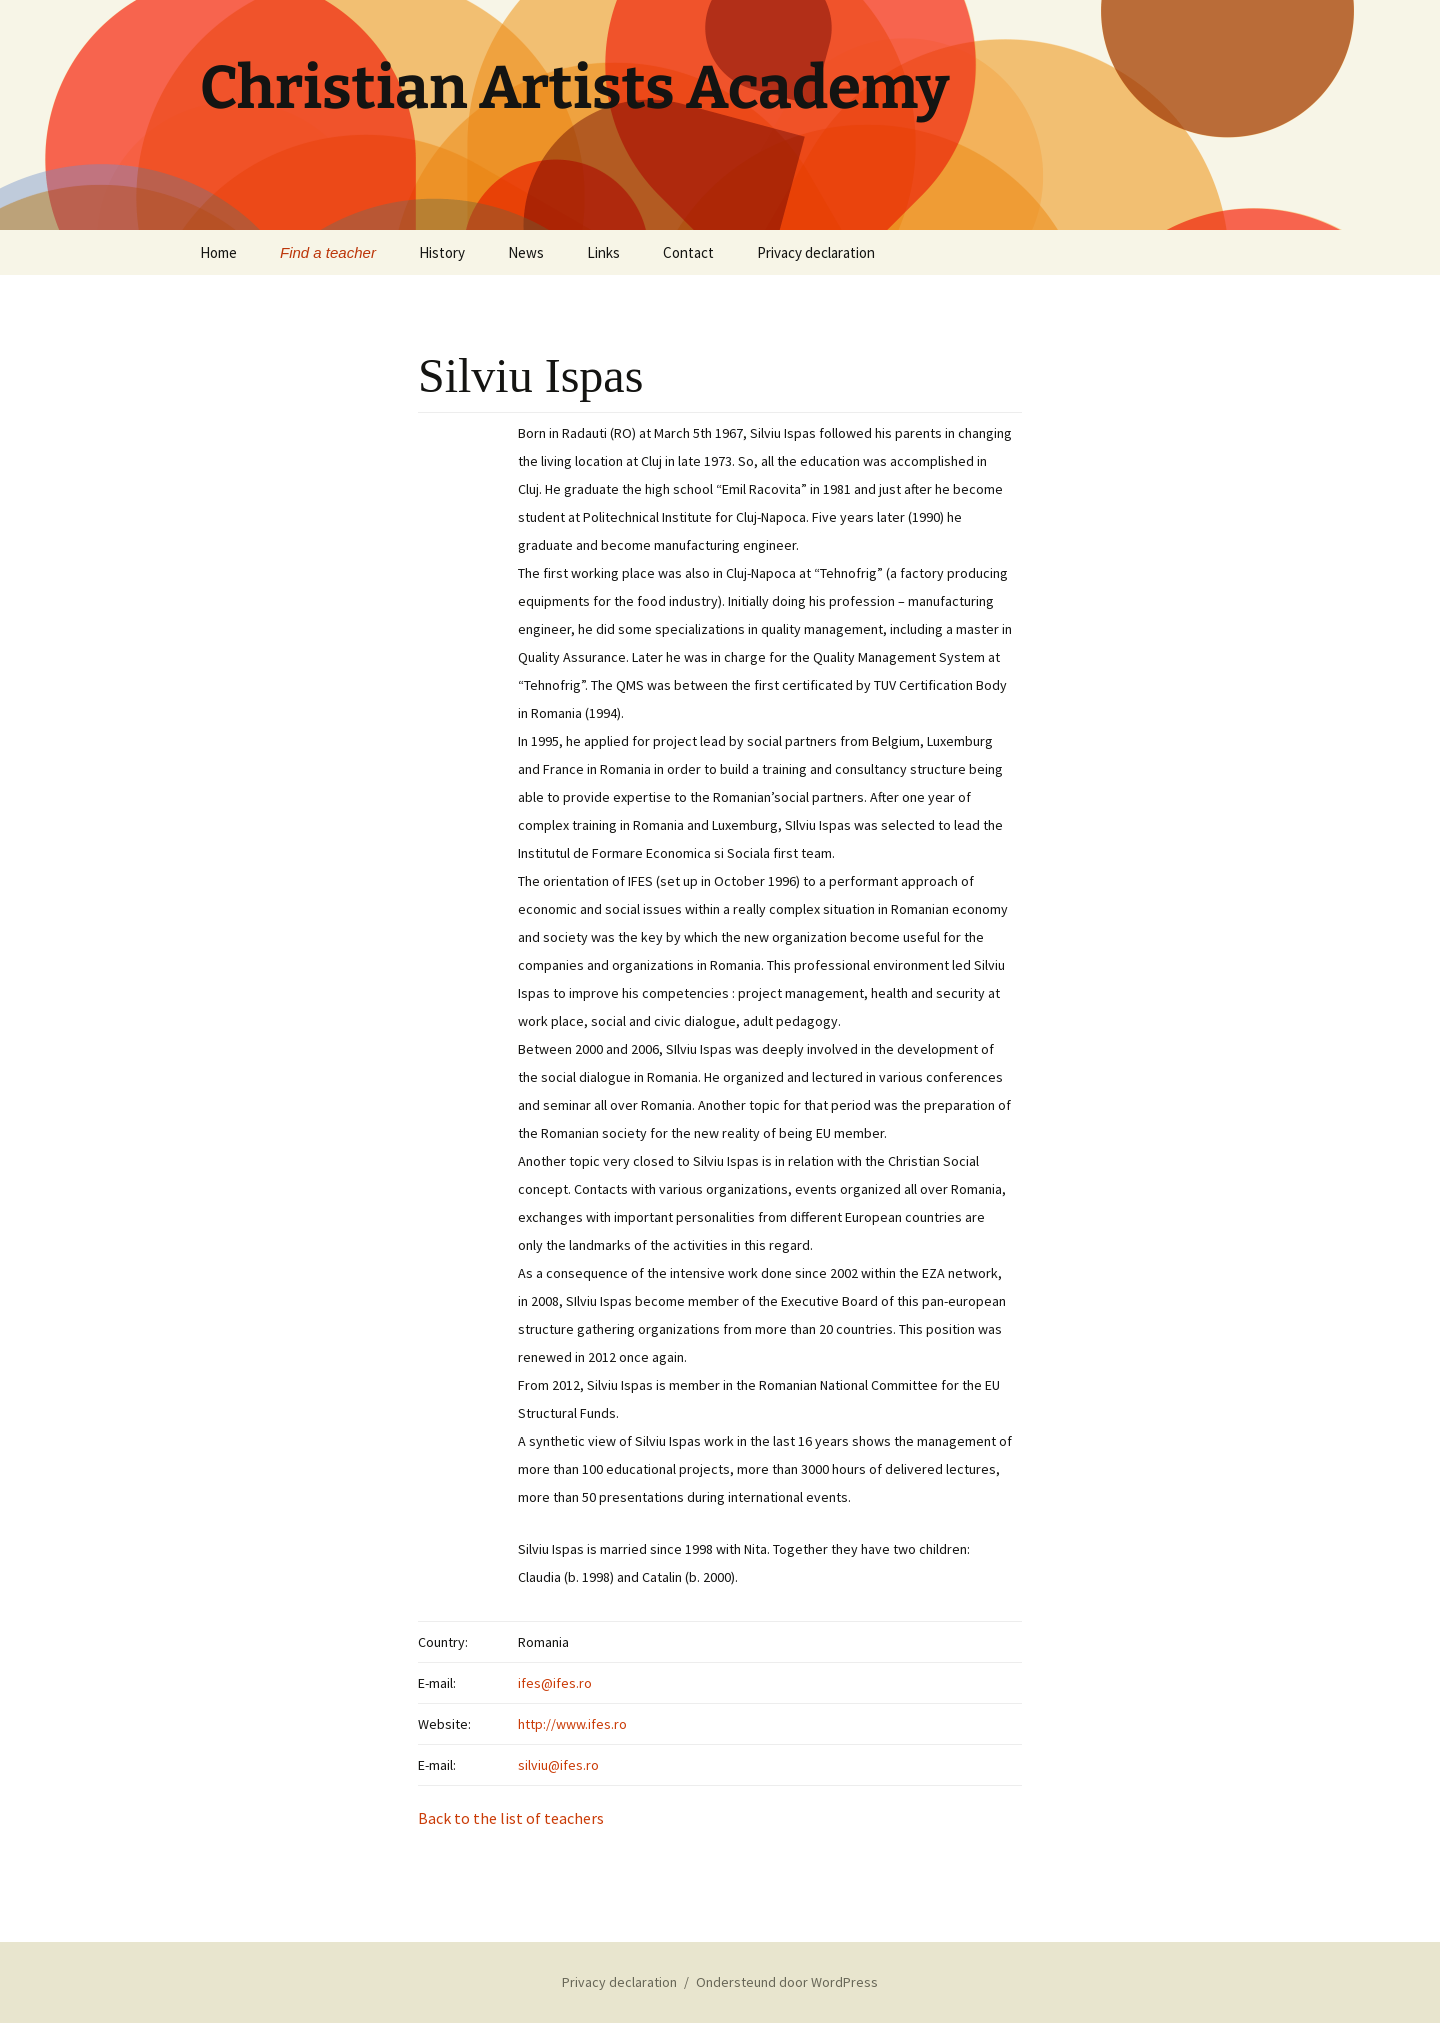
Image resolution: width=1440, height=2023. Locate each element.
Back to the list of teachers (511, 1818)
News (526, 252)
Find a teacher (328, 252)
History (442, 252)
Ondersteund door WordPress (787, 1982)
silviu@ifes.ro (558, 1765)
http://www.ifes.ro (572, 1724)
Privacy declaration (816, 252)
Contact (688, 252)
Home (218, 252)
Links (603, 252)
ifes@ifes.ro (555, 1683)
